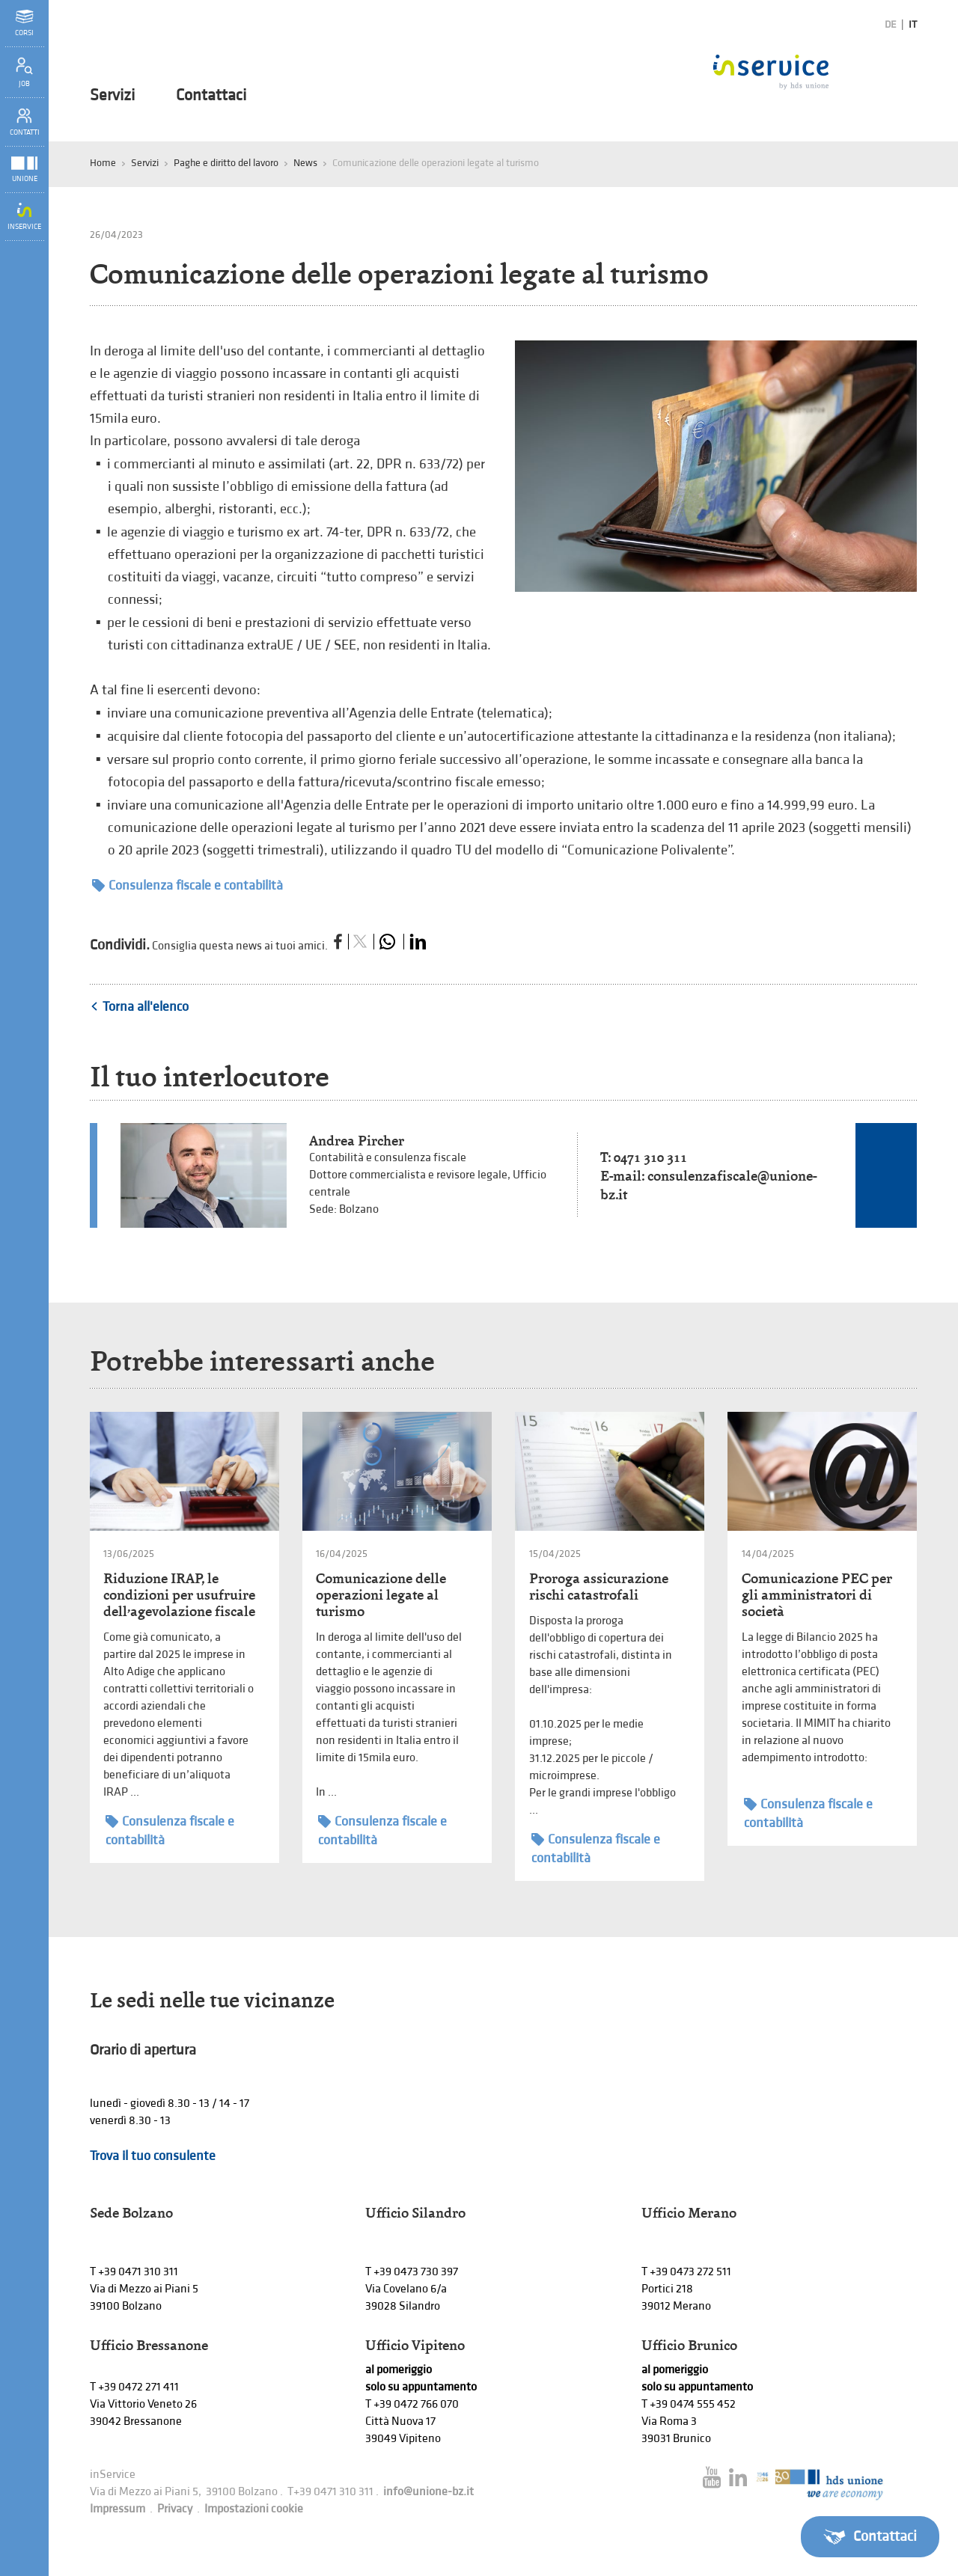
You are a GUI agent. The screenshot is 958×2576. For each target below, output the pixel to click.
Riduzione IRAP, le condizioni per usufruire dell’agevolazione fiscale (179, 1595)
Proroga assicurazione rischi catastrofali (598, 1586)
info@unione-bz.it (428, 2492)
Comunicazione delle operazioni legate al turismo (381, 1595)
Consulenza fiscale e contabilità (187, 885)
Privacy (174, 2509)
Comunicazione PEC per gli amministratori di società (817, 1595)
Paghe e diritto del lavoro (226, 162)
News (305, 162)
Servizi (112, 96)
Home (103, 162)
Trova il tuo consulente (153, 2156)
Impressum (117, 2509)
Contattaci (211, 96)
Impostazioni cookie (253, 2509)
